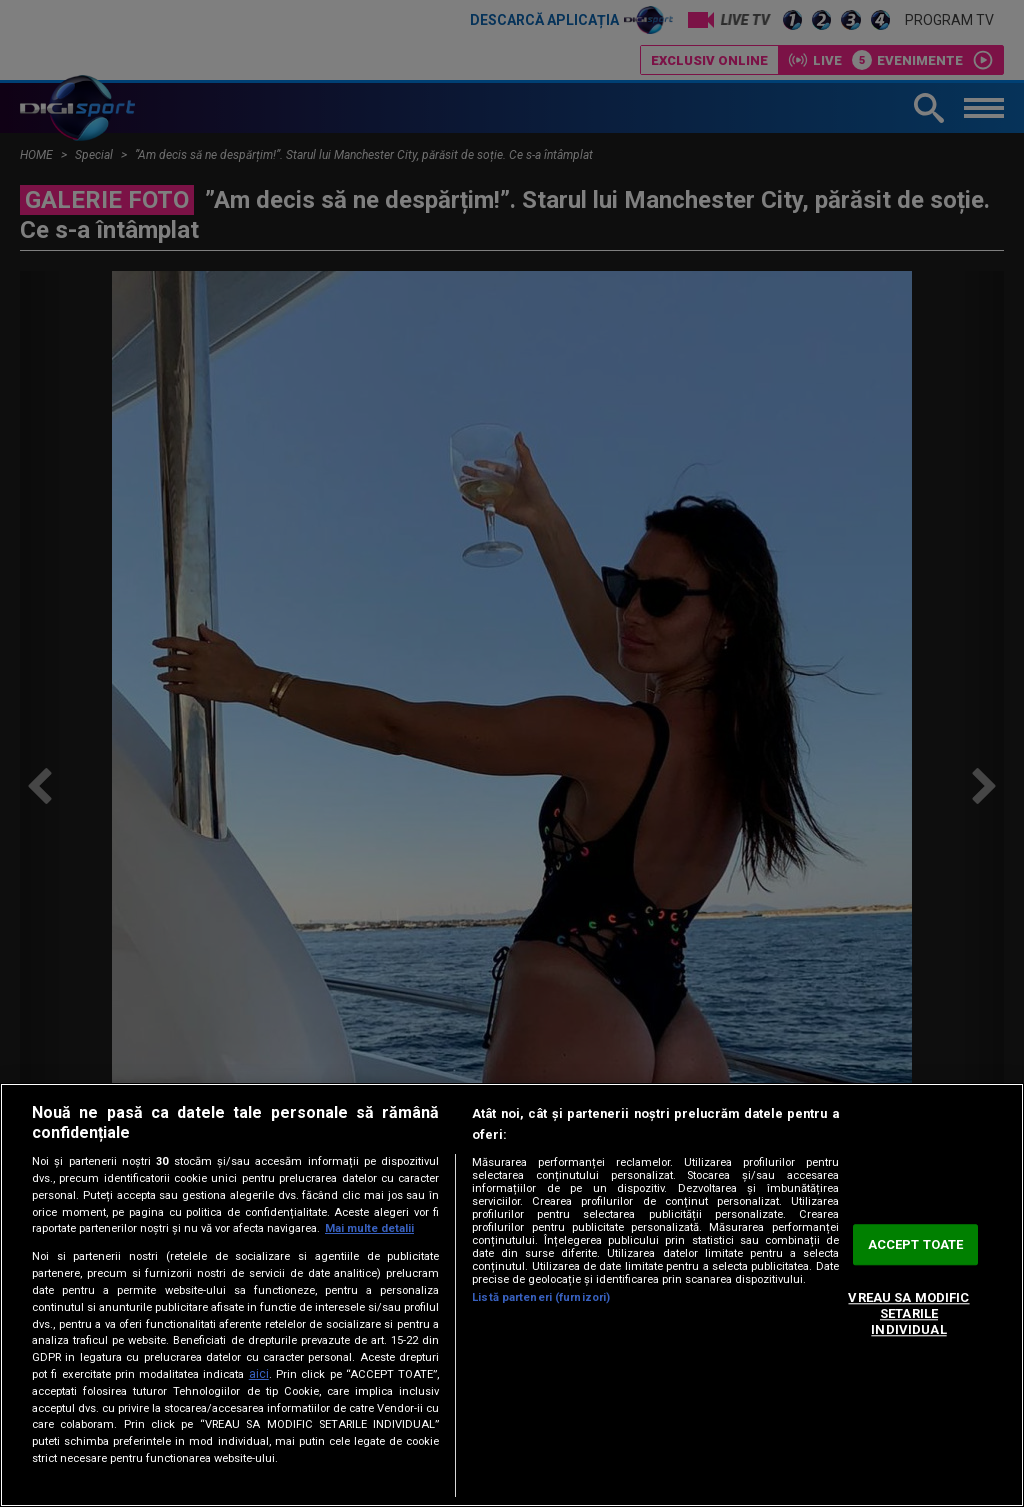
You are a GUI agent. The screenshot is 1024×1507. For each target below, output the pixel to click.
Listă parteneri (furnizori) (541, 1297)
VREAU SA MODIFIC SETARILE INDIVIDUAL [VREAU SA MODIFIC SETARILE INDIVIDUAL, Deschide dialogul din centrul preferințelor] (908, 1314)
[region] (512, 1295)
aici (259, 1374)
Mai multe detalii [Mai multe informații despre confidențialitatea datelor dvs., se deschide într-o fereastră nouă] (369, 1228)
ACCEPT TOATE (916, 1244)
